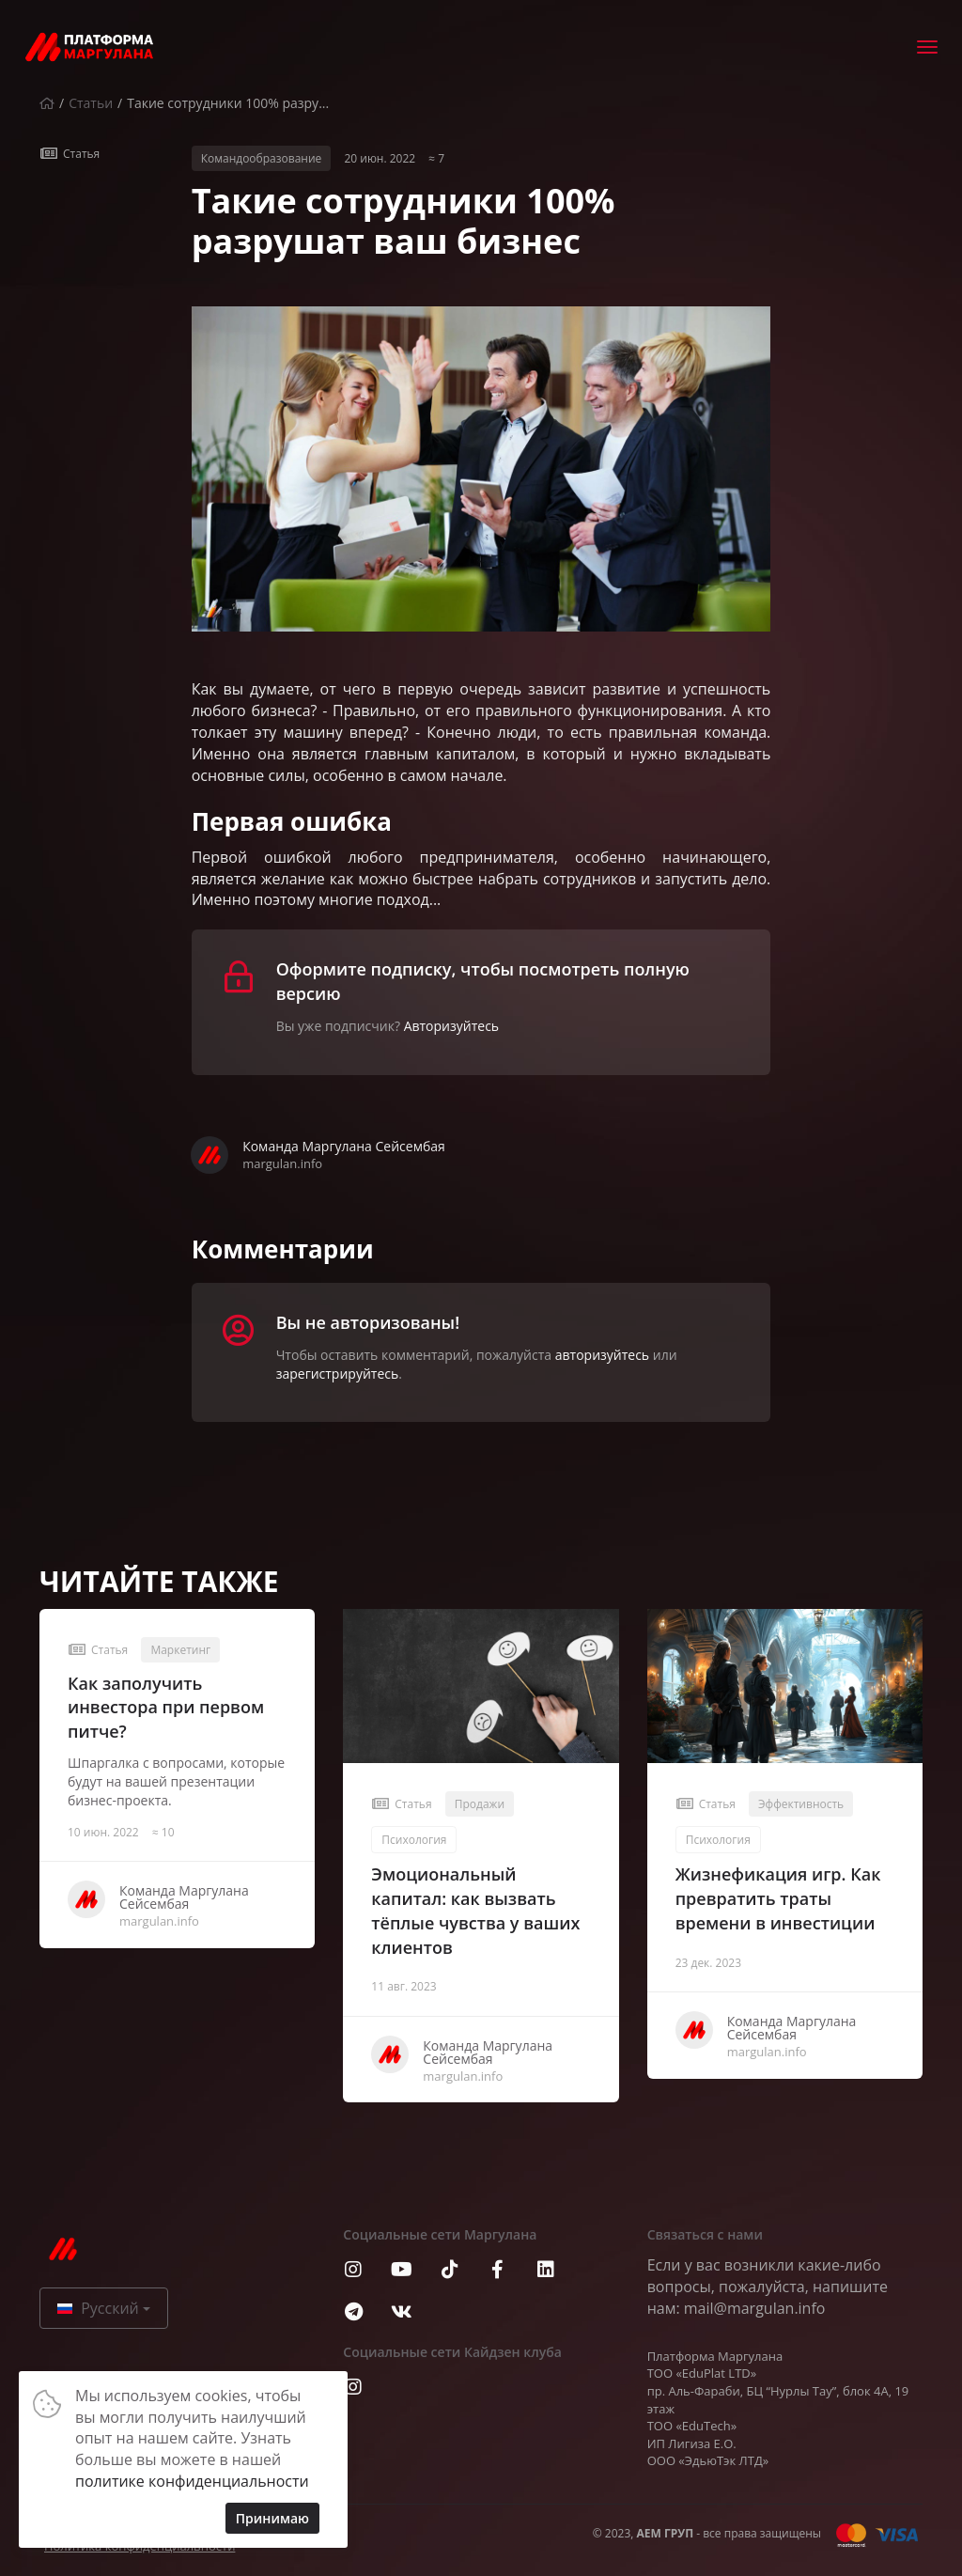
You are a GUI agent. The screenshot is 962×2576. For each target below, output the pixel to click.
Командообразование (261, 158)
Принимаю (272, 2518)
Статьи (91, 103)
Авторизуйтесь (451, 1026)
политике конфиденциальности (192, 2481)
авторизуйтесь (602, 1355)
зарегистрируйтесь (337, 1373)
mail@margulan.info (755, 2308)
